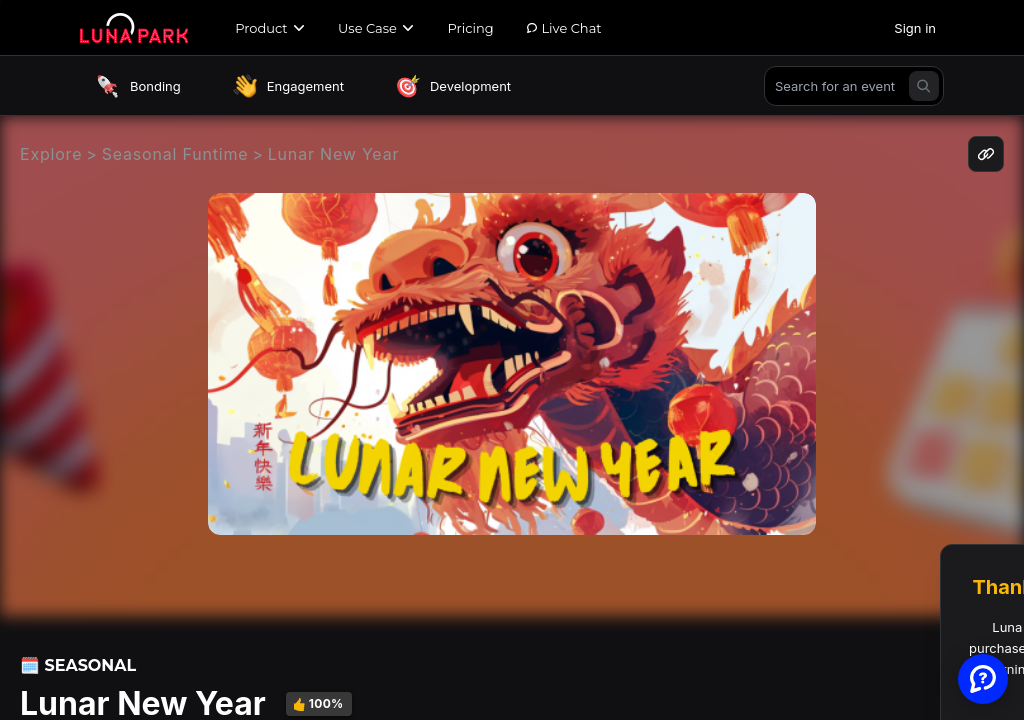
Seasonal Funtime (175, 154)
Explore (51, 154)
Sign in (915, 28)
